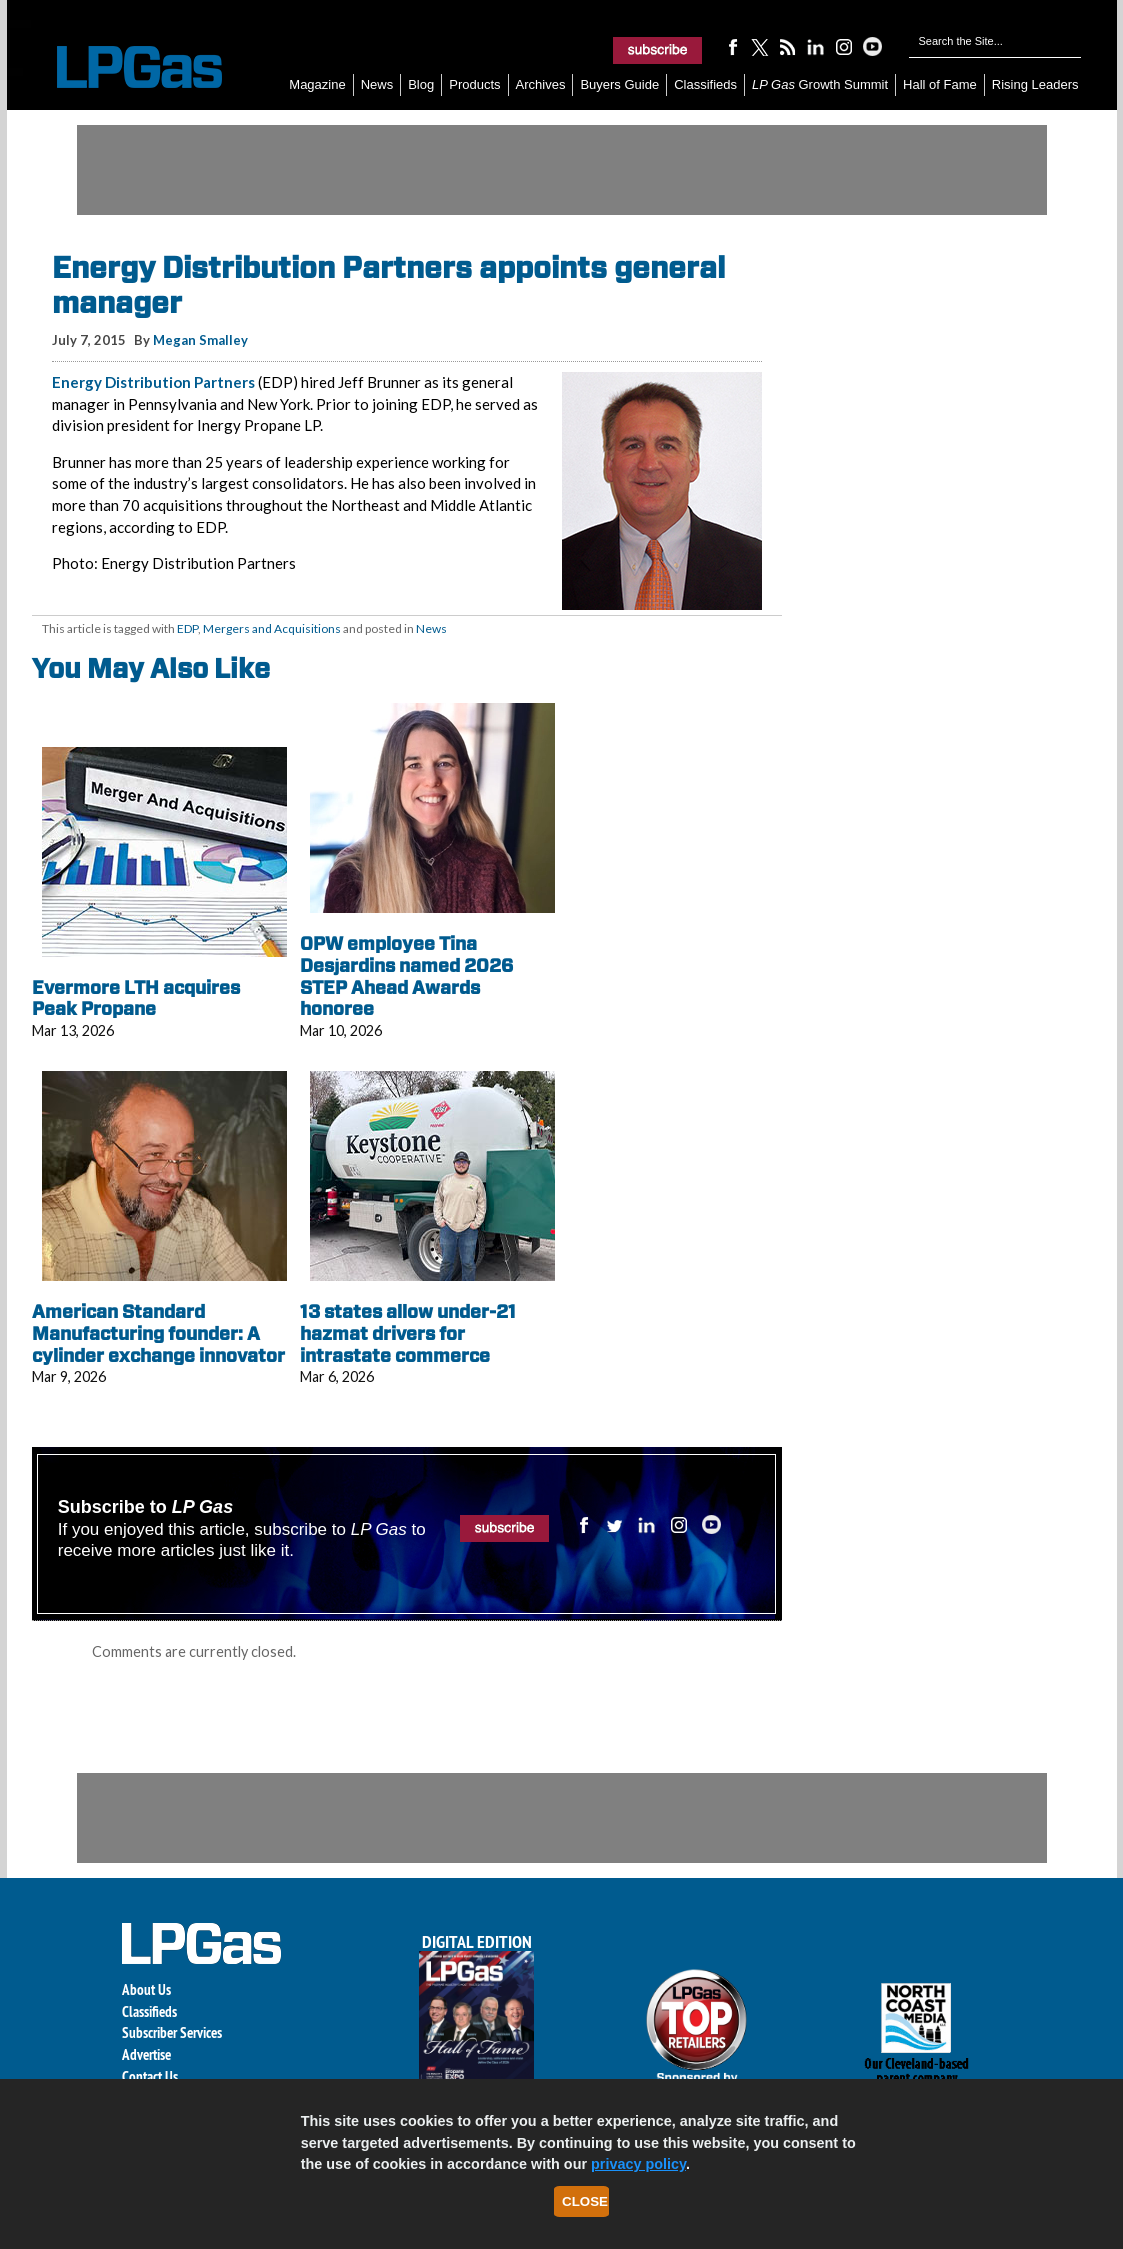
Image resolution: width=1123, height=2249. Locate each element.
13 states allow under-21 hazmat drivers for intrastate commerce (408, 1333)
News (377, 84)
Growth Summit (820, 84)
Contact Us (150, 2076)
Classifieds (705, 84)
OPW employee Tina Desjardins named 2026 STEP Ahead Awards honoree (406, 976)
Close (585, 2201)
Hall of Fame (940, 84)
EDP (187, 628)
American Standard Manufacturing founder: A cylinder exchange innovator (158, 1333)
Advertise (146, 2054)
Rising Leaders (1035, 84)
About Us (146, 1989)
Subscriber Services (172, 2032)
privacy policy (638, 2164)
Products (474, 84)
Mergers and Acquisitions (272, 628)
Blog (421, 84)
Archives (541, 84)
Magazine (317, 84)
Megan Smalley (200, 340)
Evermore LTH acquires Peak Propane (136, 998)
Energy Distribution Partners (153, 382)
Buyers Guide (619, 84)
